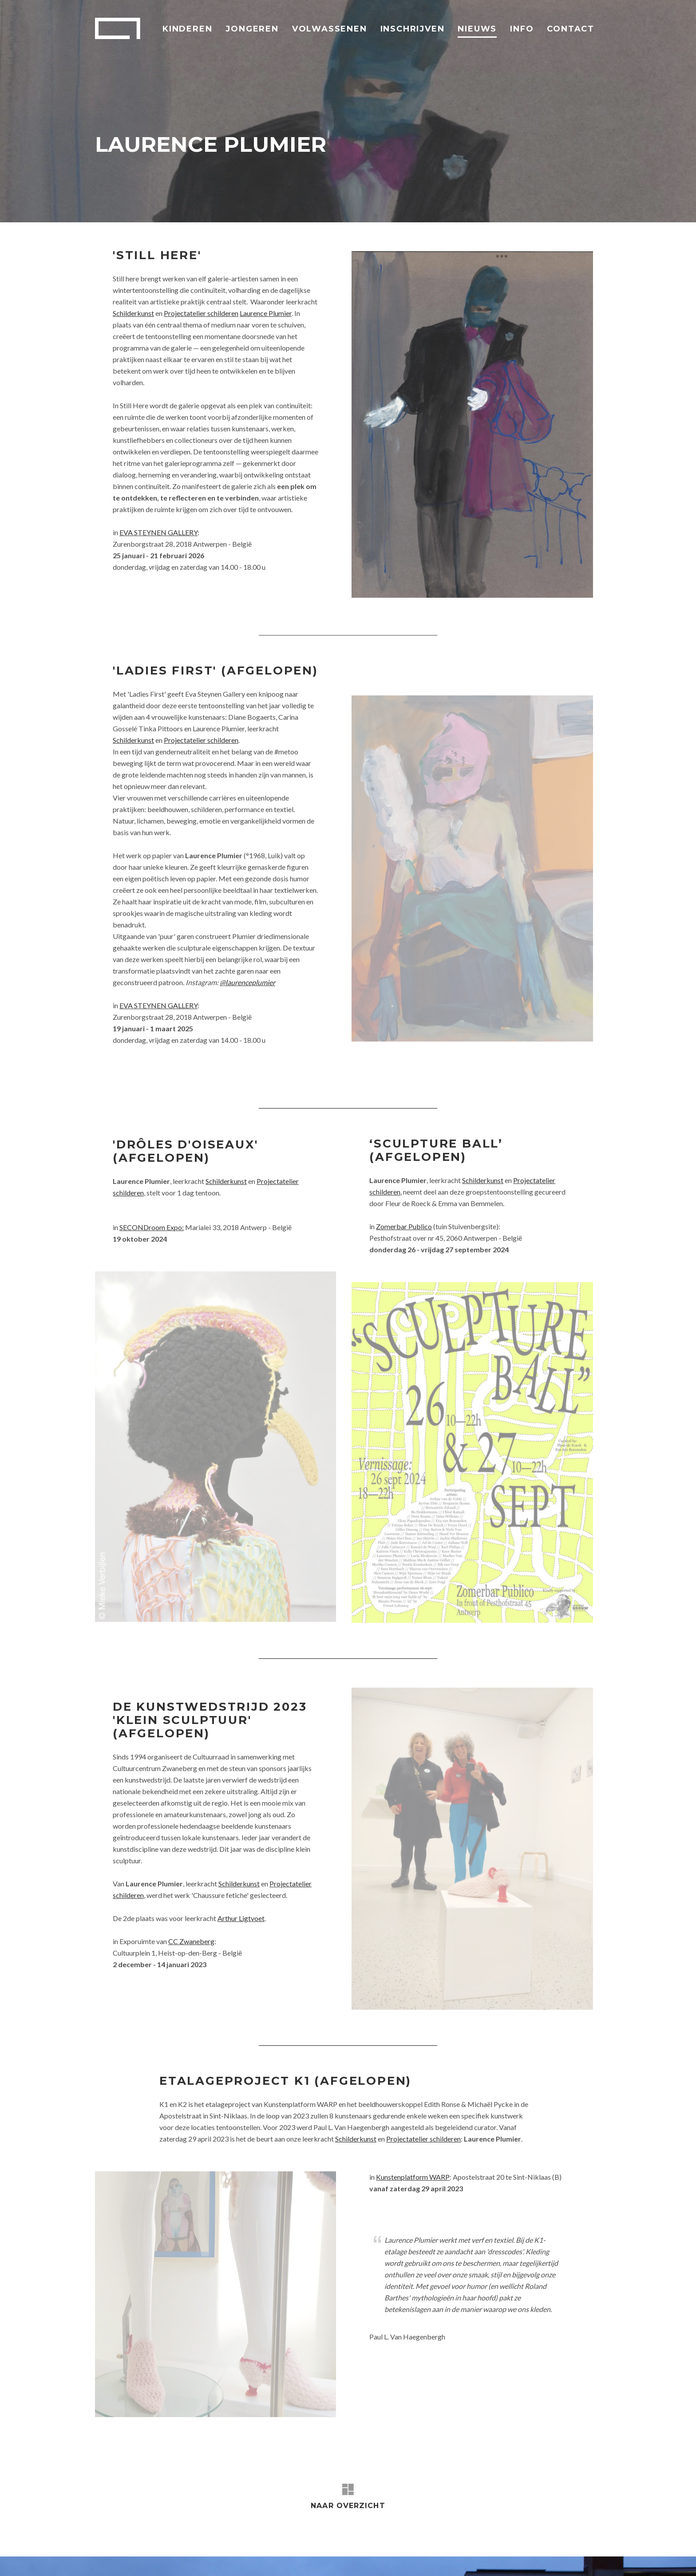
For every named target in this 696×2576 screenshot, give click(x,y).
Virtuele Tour (284, 2553)
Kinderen (187, 29)
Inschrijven (412, 29)
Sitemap (419, 2553)
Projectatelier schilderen (201, 313)
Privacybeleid (376, 2553)
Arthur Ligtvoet (241, 1732)
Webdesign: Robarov (565, 2553)
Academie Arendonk (117, 28)
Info (522, 29)
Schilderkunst (133, 313)
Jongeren (251, 29)
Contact (570, 29)
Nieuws (477, 29)
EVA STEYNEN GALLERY (158, 532)
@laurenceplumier (247, 982)
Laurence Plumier (266, 313)
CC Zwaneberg (191, 1755)
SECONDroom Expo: (151, 1232)
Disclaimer (330, 2553)
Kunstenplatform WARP (413, 1977)
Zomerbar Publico (404, 1226)
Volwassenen (329, 29)
